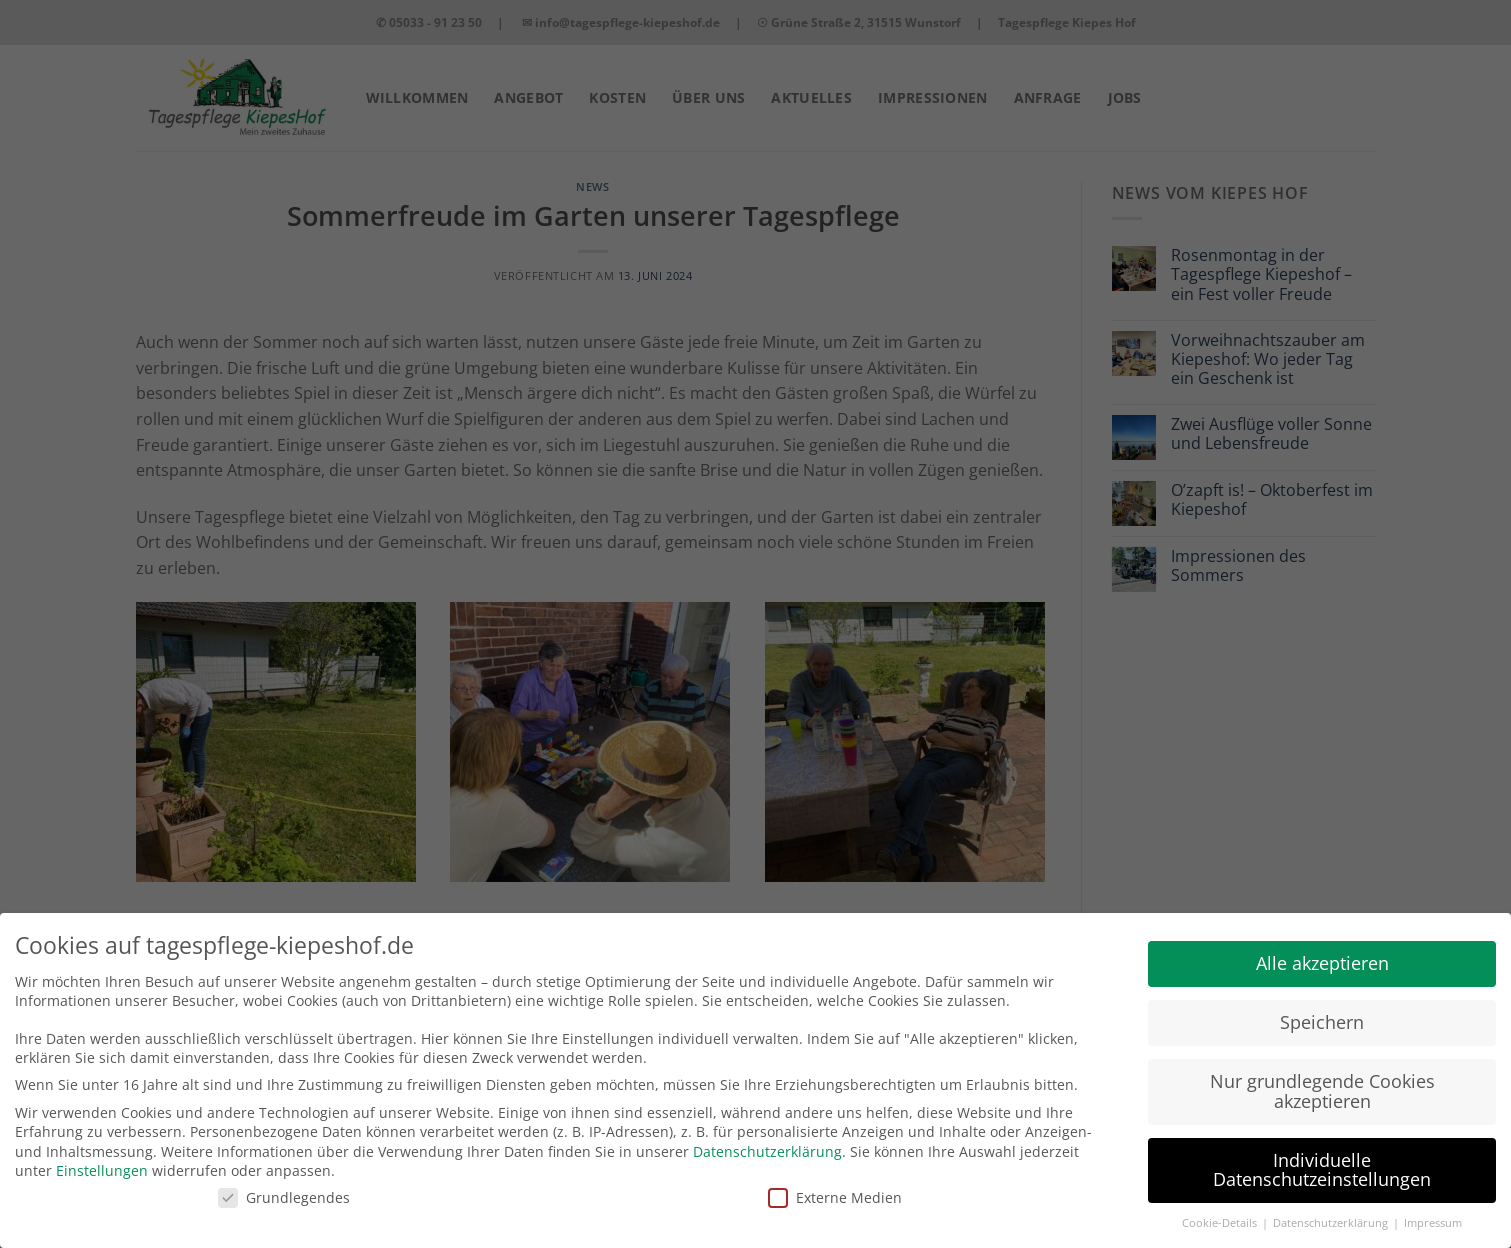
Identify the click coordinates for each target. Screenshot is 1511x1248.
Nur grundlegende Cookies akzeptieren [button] (1322, 1076)
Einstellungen (102, 1155)
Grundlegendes (284, 1182)
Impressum (1433, 1208)
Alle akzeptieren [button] (1322, 948)
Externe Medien (835, 1182)
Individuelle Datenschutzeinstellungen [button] (1322, 1155)
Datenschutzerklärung (767, 1135)
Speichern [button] (1322, 1007)
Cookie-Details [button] (1221, 1208)
